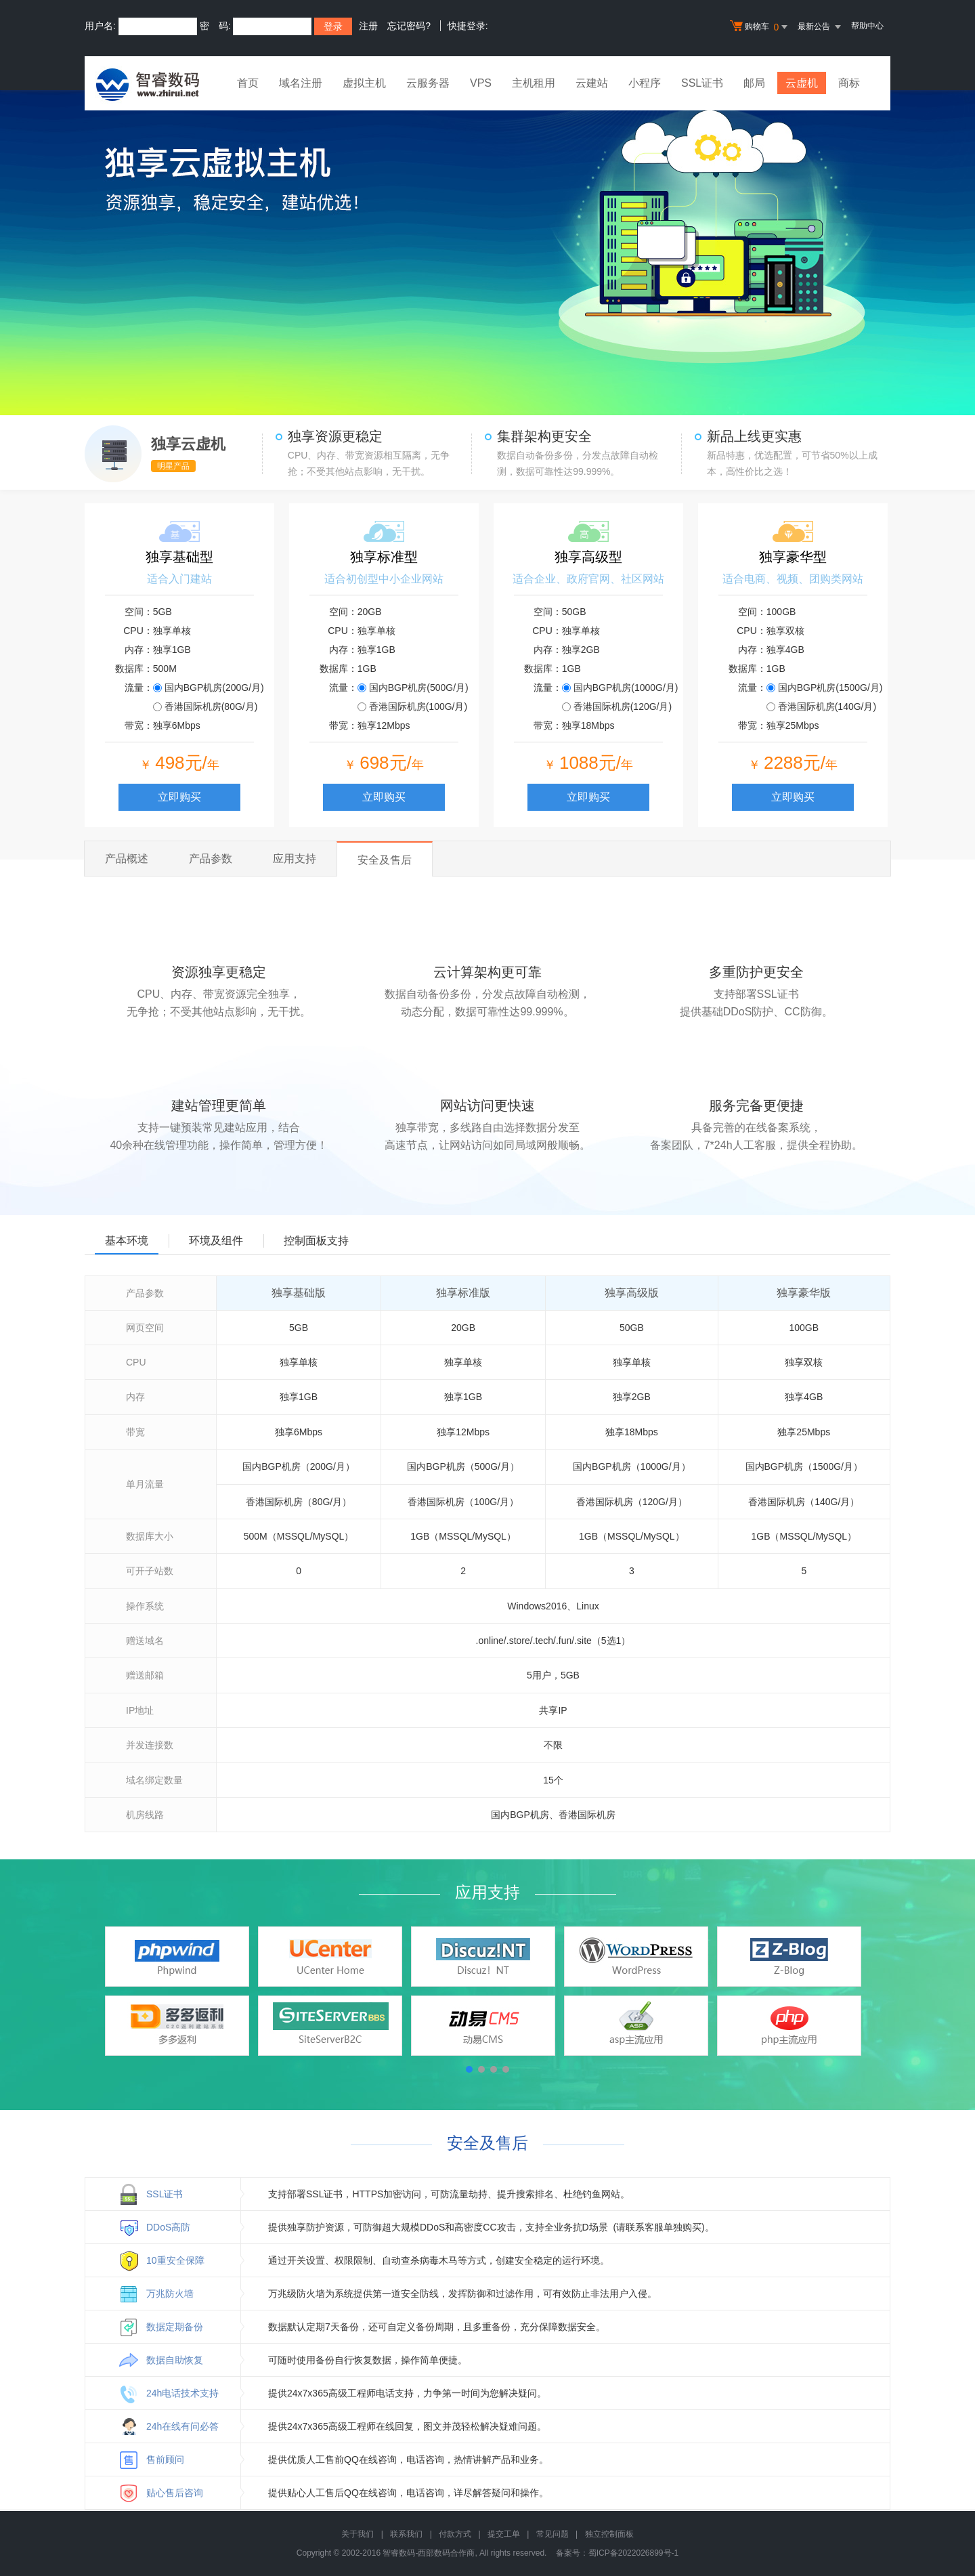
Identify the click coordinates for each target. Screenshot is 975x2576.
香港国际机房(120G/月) (617, 706)
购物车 (760, 27)
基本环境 (126, 1240)
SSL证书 (702, 83)
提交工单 (504, 2534)
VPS (481, 83)
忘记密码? (409, 25)
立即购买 (179, 797)
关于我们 (357, 2534)
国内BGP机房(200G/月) (208, 687)
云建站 (592, 83)
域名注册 (300, 83)
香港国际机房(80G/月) (205, 706)
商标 (849, 83)
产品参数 (210, 858)
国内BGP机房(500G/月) (413, 687)
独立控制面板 (609, 2534)
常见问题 (552, 2534)
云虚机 (801, 83)
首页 (248, 83)
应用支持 (294, 858)
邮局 (754, 83)
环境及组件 (216, 1240)
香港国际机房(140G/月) (821, 706)
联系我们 (406, 2534)
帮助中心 (867, 25)
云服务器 (428, 83)
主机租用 (533, 83)
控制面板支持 (316, 1240)
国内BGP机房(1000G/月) (620, 687)
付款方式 (455, 2534)
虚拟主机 (364, 83)
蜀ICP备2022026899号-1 (633, 2553)
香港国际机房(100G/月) (412, 706)
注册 (368, 25)
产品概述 (126, 858)
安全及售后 (385, 860)
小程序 (644, 83)
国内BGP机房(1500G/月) (824, 687)
